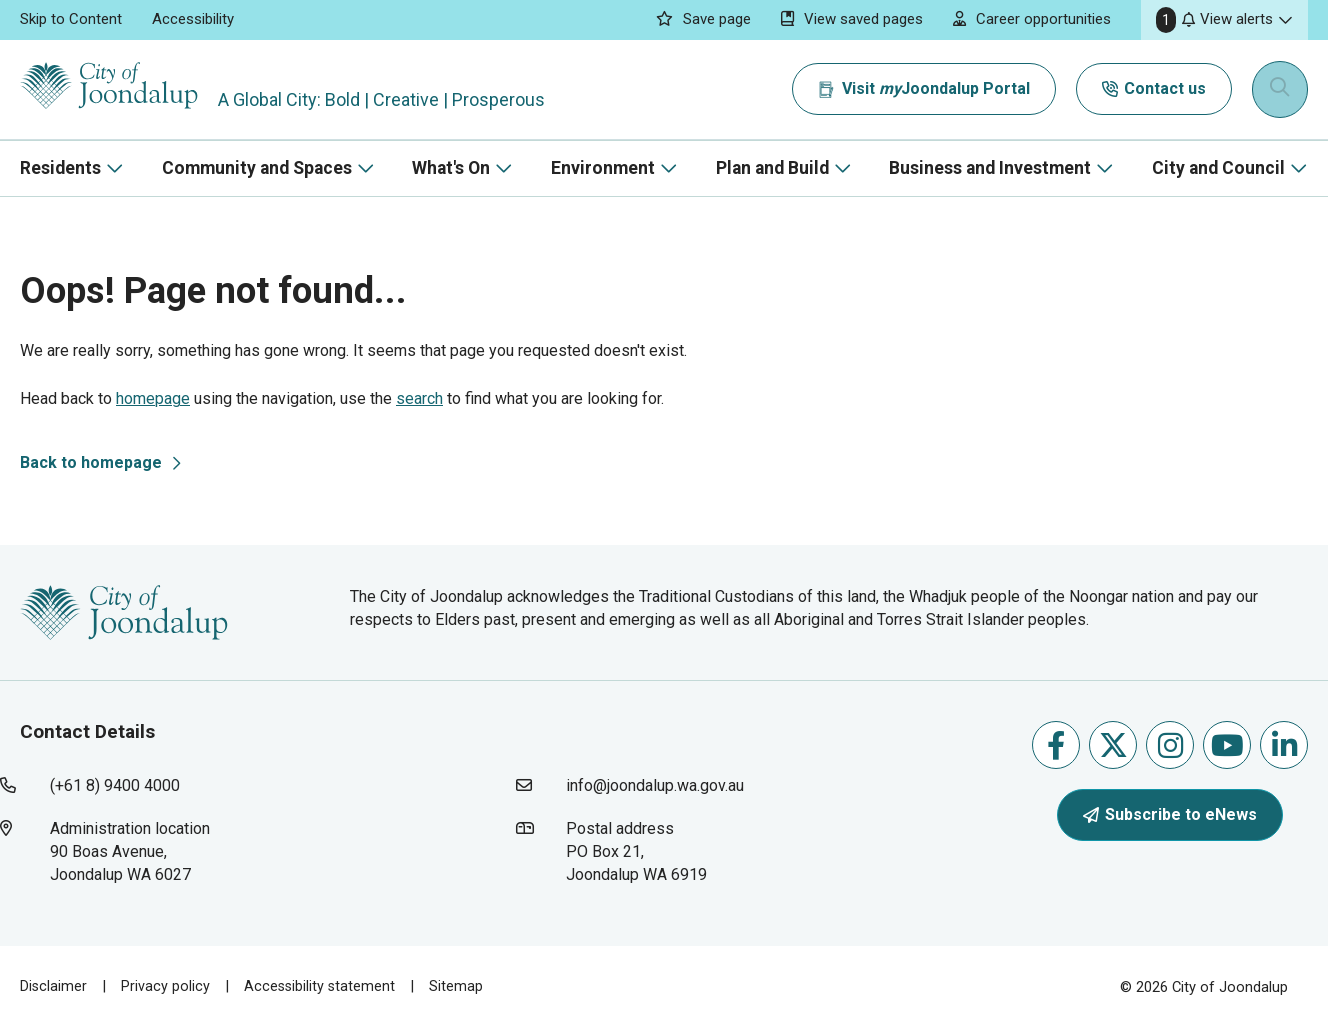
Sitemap (460, 986)
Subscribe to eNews (1170, 814)
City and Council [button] (1218, 168)
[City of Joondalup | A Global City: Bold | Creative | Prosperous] (124, 89)
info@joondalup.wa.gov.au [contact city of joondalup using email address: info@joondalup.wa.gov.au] (655, 785)
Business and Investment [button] (990, 168)
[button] (1224, 20)
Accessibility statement (322, 986)
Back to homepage (91, 462)
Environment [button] (603, 168)
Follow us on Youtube (1227, 745)
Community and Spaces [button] (257, 168)
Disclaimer (54, 986)
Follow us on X (1113, 745)
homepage (153, 398)
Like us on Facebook (1056, 745)
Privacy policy (166, 986)
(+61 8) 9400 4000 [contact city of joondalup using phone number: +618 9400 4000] (115, 785)
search (419, 398)
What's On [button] (451, 168)
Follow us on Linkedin (1284, 745)
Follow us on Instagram (1170, 745)
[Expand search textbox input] (1282, 90)
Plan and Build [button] (772, 168)
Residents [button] (60, 168)
